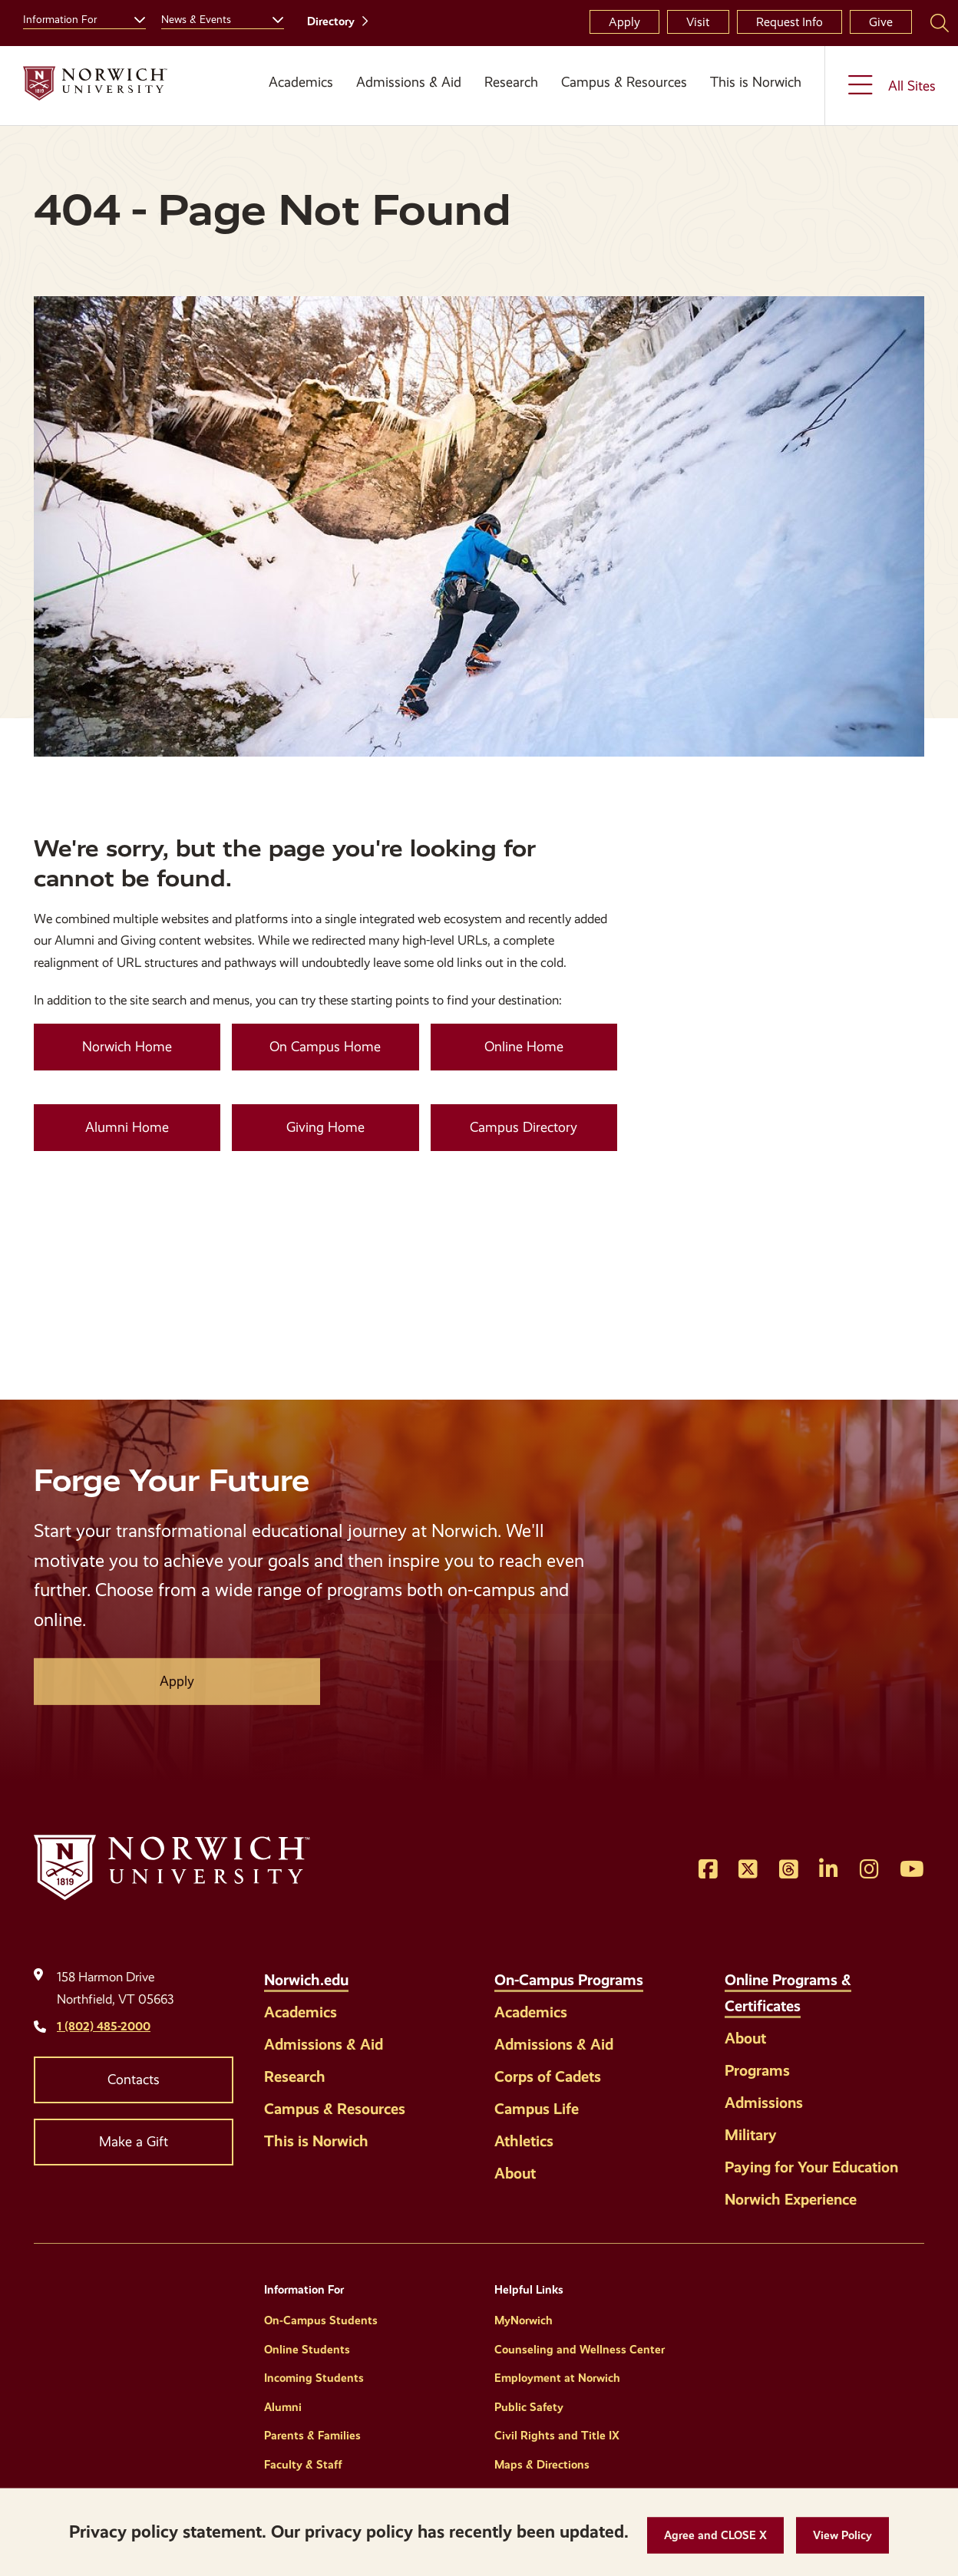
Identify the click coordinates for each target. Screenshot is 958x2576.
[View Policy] (842, 2536)
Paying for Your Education (811, 2167)
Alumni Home (127, 1127)
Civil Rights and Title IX (556, 2435)
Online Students (307, 2350)
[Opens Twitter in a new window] (748, 1870)
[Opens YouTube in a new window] (912, 1870)
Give (881, 22)
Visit (697, 22)
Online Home (523, 1046)
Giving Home (325, 1127)
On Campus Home (325, 1046)
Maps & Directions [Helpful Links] (542, 2465)
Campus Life (536, 2108)
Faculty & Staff (303, 2465)
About (515, 2173)
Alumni (283, 2407)
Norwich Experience (791, 2199)
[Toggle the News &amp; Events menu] (271, 18)
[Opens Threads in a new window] (788, 1870)
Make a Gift (133, 2141)
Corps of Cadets (547, 2076)
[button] (715, 2536)
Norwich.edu (306, 1980)
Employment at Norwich (557, 2378)
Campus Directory (523, 1127)
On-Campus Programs (568, 1980)
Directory (331, 21)
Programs (757, 2070)
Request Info (789, 22)
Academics (301, 82)
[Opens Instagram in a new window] (869, 1870)
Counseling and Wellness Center (579, 2350)
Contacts (133, 2079)
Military (751, 2135)
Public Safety (528, 2407)
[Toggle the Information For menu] (133, 18)
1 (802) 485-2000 (103, 2026)
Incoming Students (314, 2378)
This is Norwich (755, 82)
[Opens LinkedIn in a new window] (828, 1870)
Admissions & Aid (408, 82)
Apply (624, 22)
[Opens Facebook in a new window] (708, 1870)
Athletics (523, 2141)
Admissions (764, 2102)
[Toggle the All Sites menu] (891, 85)
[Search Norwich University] (939, 22)
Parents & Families (312, 2435)
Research (511, 82)
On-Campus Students (321, 2320)
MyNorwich (523, 2320)
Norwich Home (127, 1046)
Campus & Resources (624, 82)
